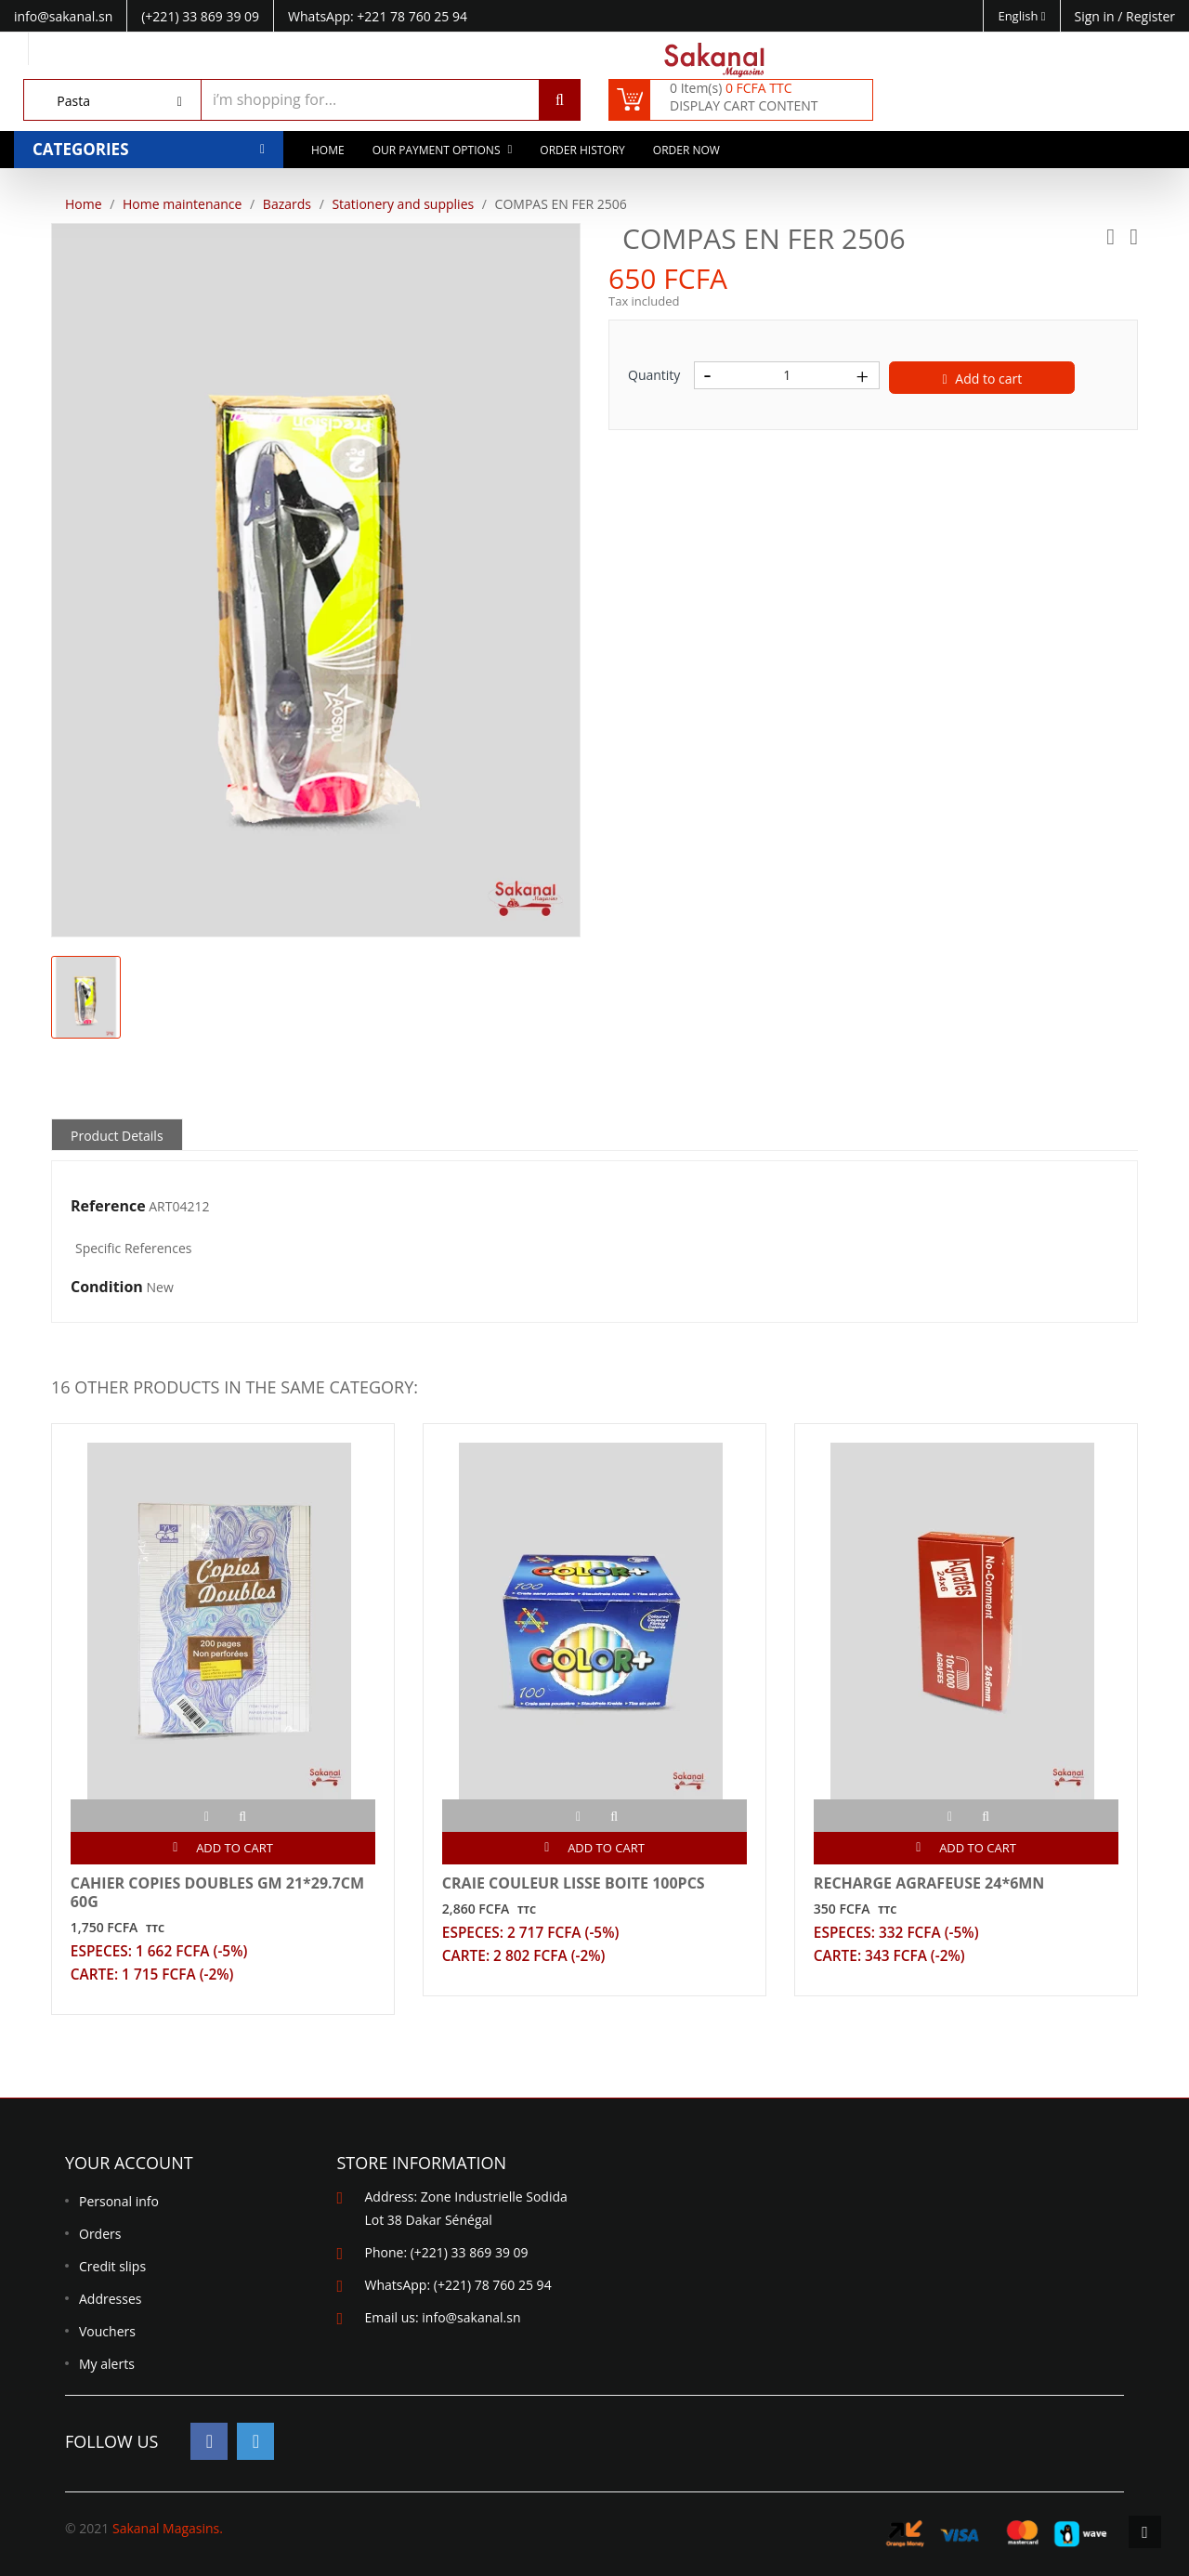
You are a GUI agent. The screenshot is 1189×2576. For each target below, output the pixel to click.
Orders (100, 2234)
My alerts (107, 2364)
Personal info (119, 2202)
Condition (107, 1287)
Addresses (110, 2299)
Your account (129, 2163)
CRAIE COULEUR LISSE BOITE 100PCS (573, 1883)
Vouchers (107, 2332)
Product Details (117, 1135)
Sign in (1096, 16)
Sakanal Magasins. (167, 2528)
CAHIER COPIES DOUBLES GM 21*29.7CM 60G (217, 1892)
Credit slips (112, 2267)
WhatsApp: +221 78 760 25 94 (377, 16)
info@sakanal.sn (471, 2318)
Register (1150, 16)
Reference (108, 1206)
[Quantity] (787, 375)
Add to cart (983, 378)
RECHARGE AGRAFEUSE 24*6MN (929, 1883)
